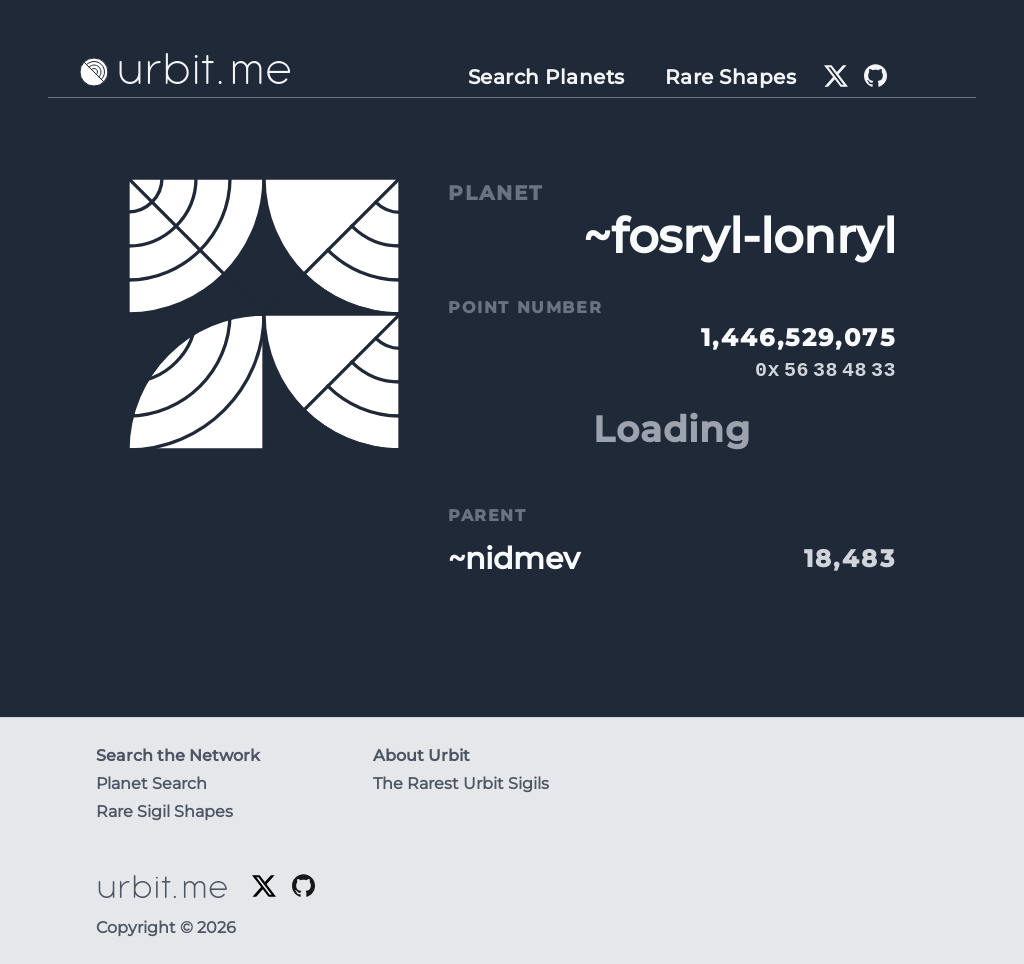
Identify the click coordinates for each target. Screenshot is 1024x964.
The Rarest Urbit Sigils (461, 783)
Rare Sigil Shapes (164, 811)
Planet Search (151, 783)
